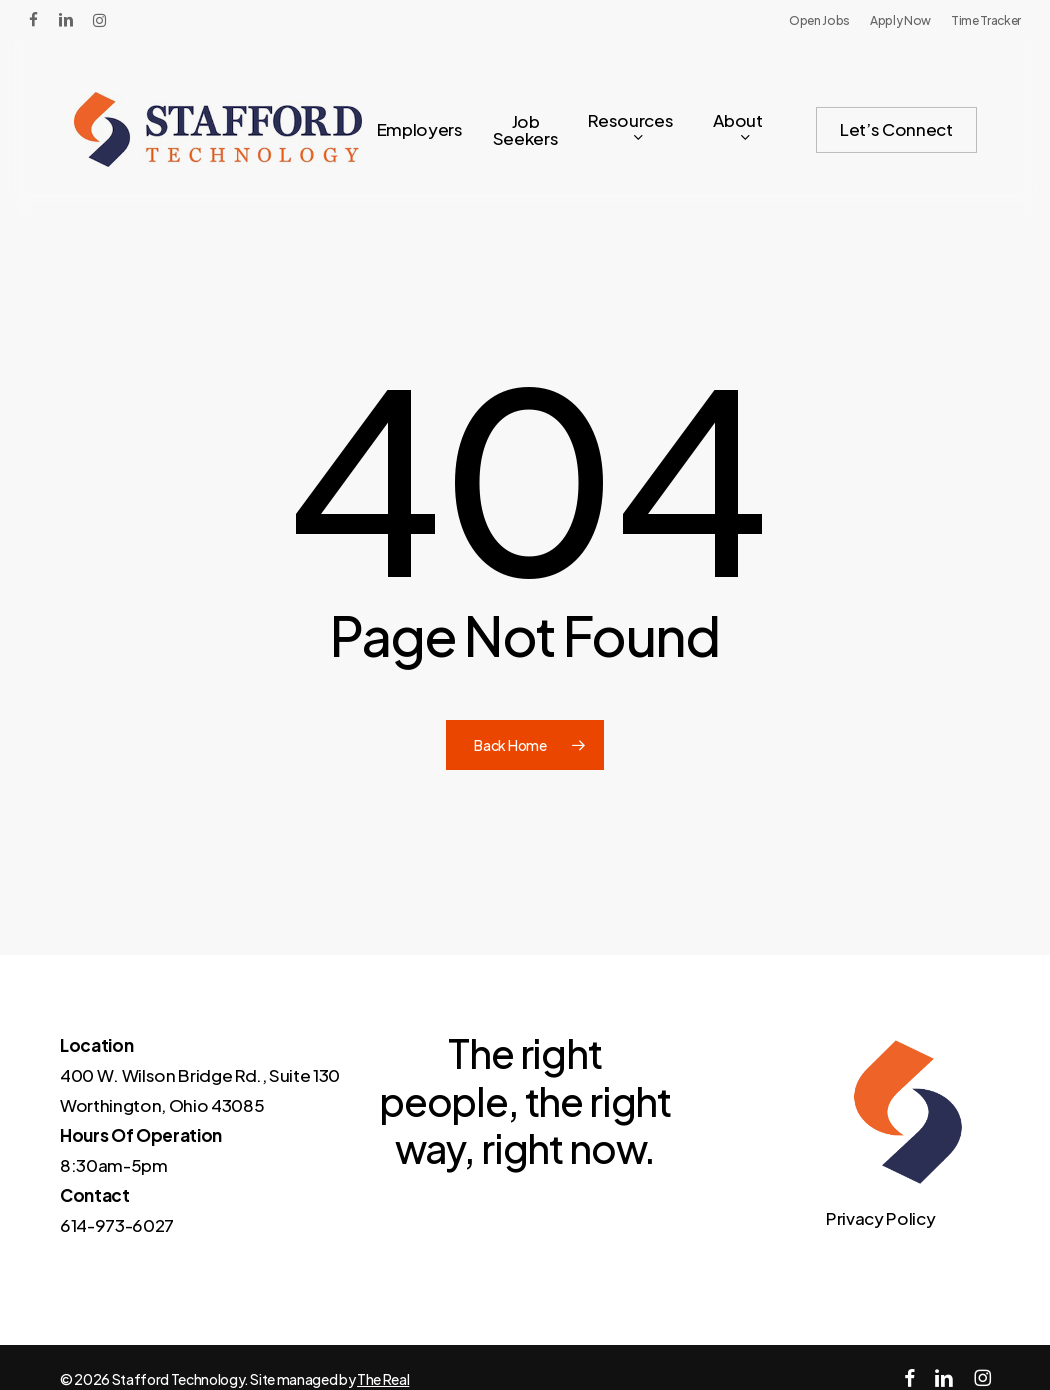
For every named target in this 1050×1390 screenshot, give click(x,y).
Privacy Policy (880, 1218)
